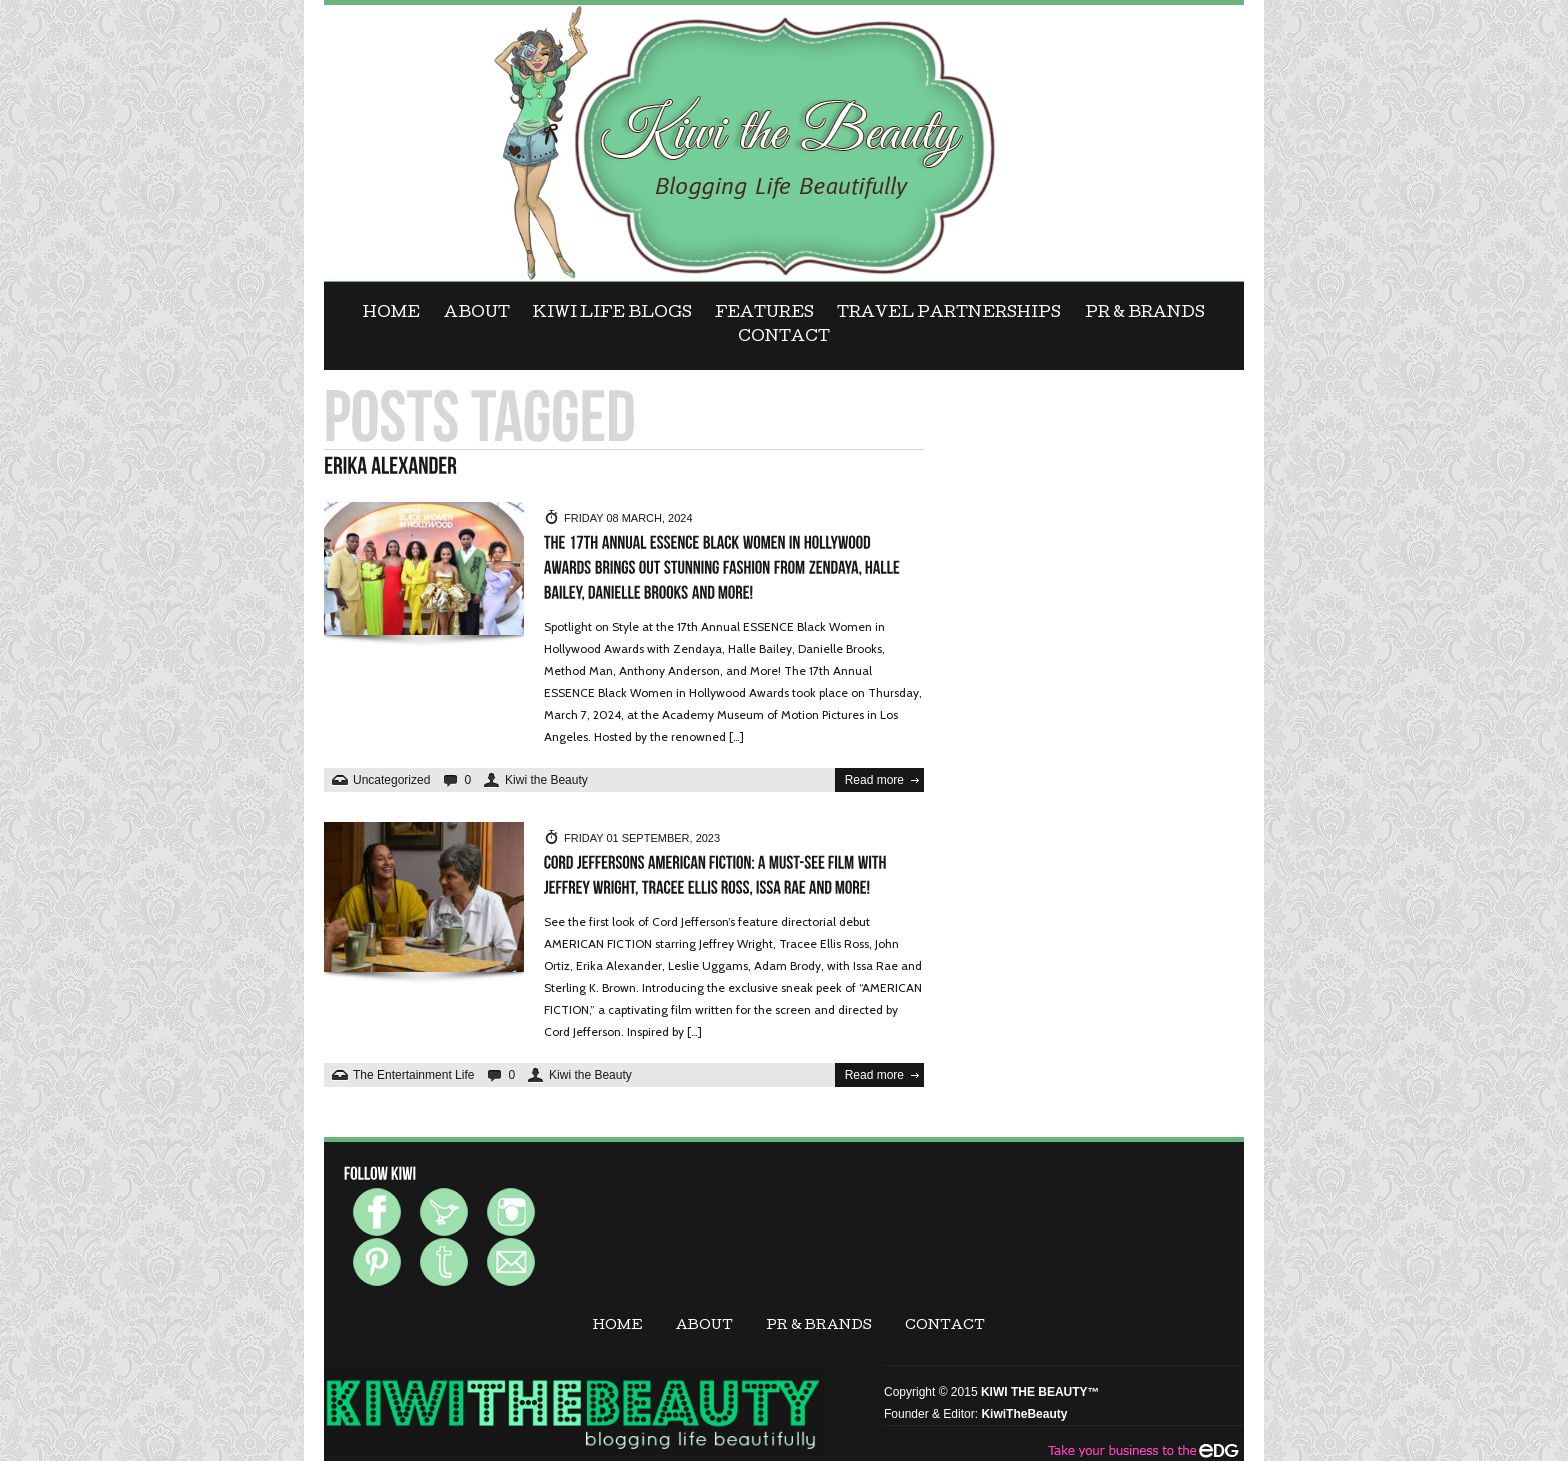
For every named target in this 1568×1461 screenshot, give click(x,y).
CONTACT (784, 338)
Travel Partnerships (949, 314)
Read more (874, 780)
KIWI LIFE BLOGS (612, 314)
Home (391, 314)
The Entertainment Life (413, 1075)
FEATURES (764, 314)
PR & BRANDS (1145, 314)
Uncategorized (391, 780)
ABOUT (477, 314)
